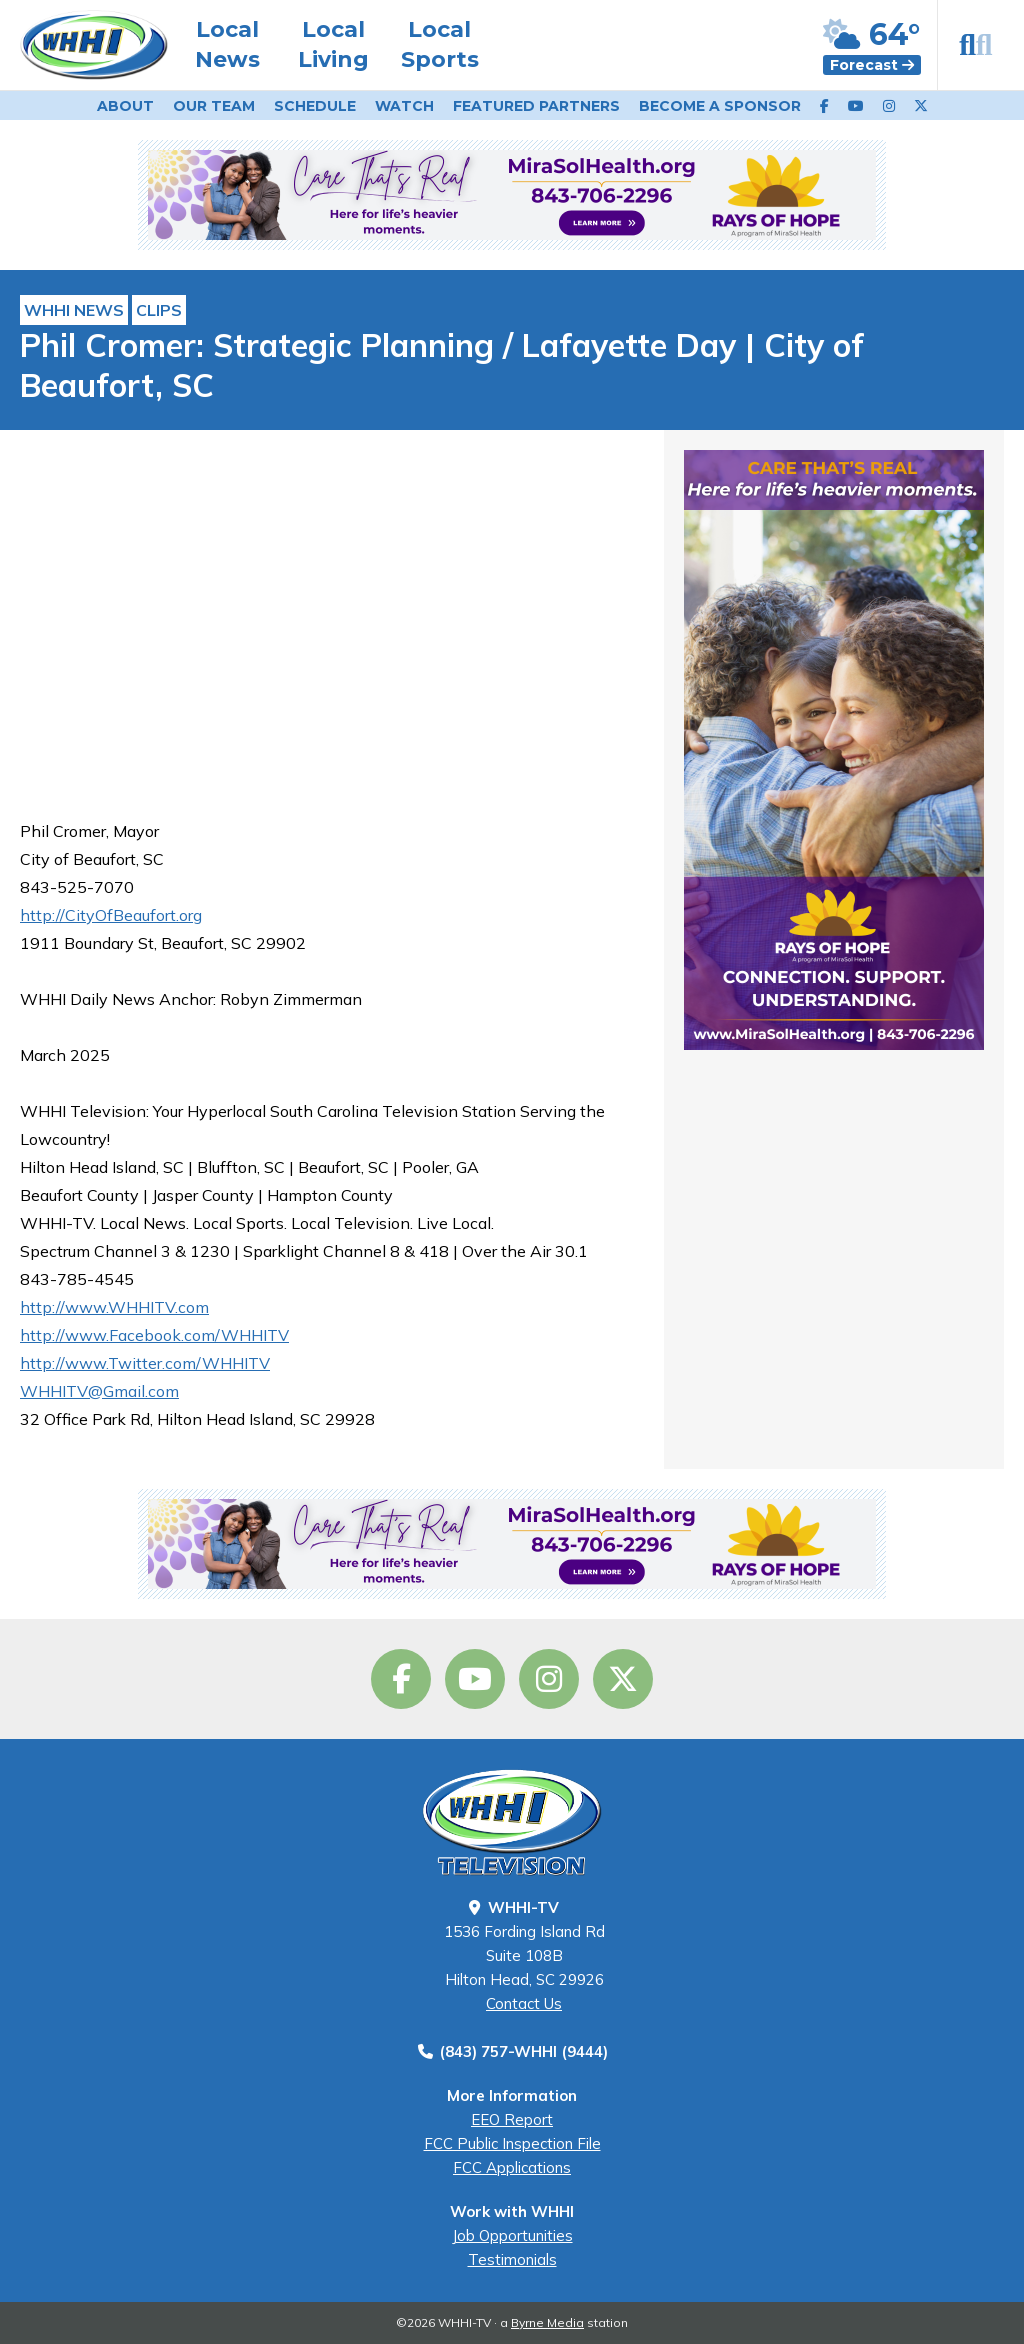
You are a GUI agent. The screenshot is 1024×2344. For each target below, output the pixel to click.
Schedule (315, 106)
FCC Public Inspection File (512, 2143)
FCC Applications (512, 2167)
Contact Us (524, 2003)
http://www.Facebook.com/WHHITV (154, 1335)
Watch (404, 106)
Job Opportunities (512, 2235)
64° (871, 34)
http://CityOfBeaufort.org (111, 915)
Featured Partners (536, 106)
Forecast (872, 65)
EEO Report (512, 2119)
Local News (227, 44)
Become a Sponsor (720, 106)
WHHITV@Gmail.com (99, 1391)
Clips (159, 310)
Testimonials (512, 2259)
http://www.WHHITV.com (114, 1307)
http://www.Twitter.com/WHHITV (145, 1363)
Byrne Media (547, 2322)
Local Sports (440, 44)
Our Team (214, 106)
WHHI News (74, 310)
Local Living (333, 44)
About (125, 106)
